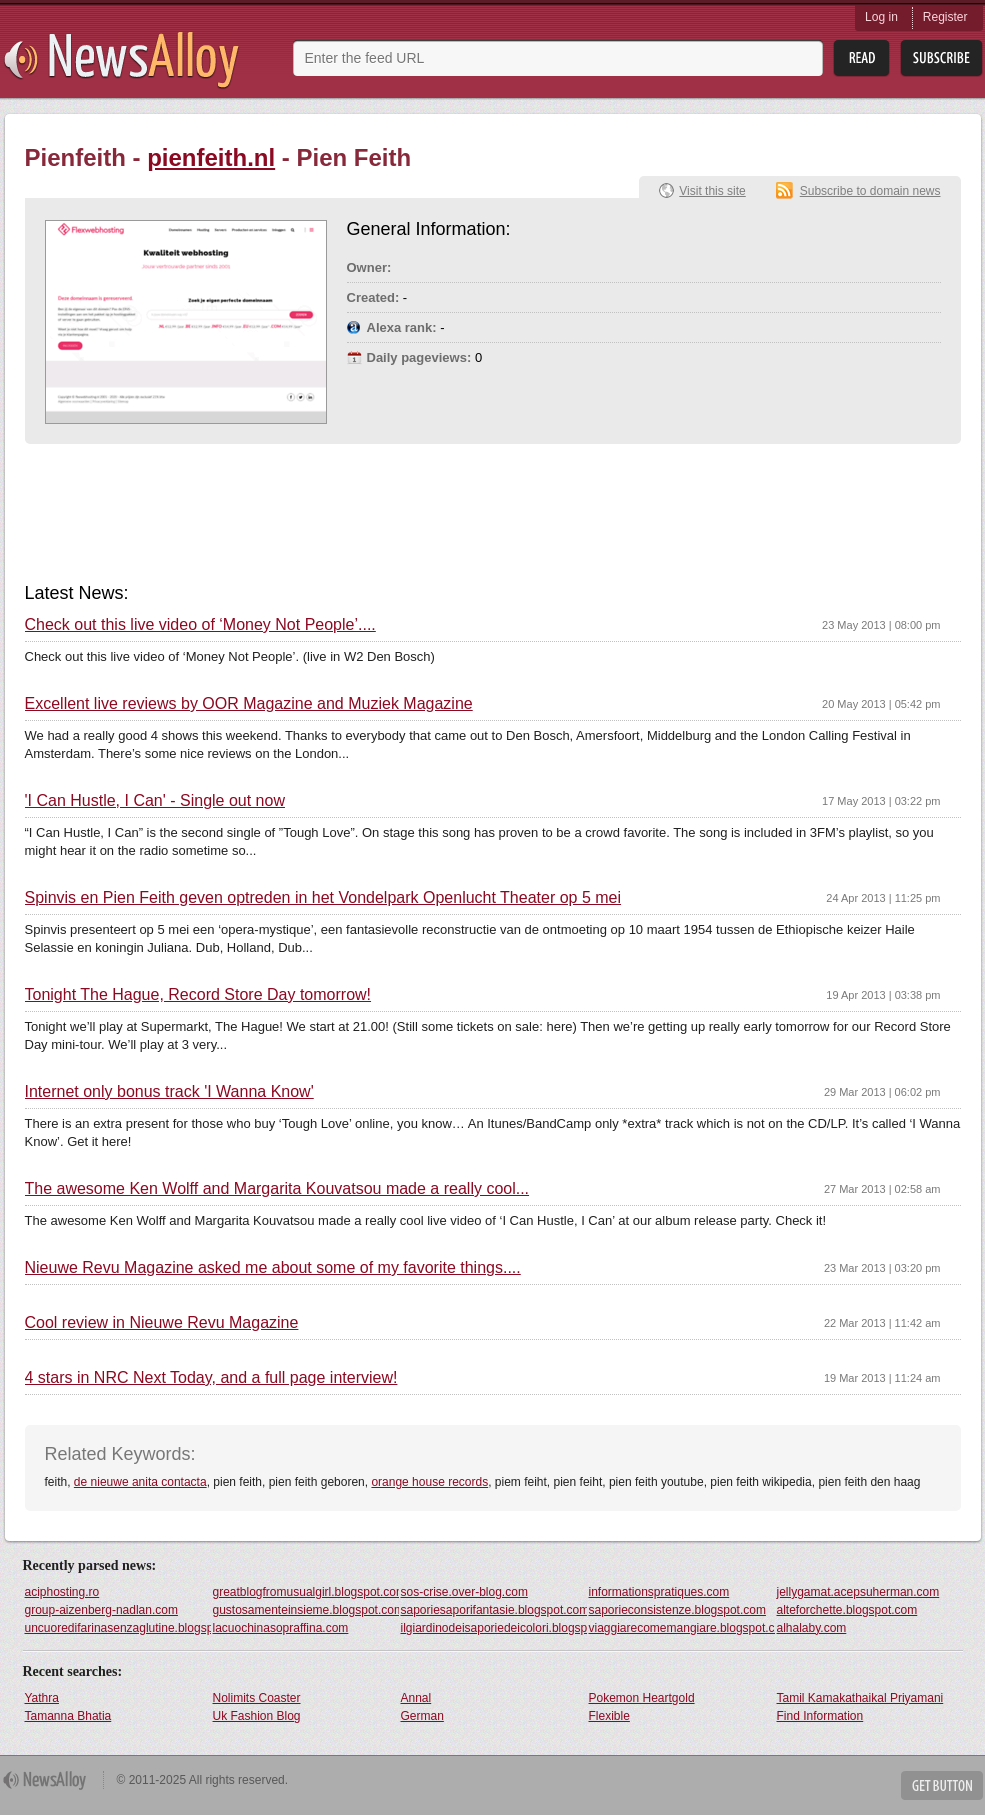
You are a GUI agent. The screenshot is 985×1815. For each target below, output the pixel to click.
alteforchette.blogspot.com (847, 1610)
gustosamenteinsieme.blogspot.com (306, 1610)
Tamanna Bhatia (68, 1716)
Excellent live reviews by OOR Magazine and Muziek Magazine (249, 704)
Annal (416, 1698)
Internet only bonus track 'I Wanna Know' (169, 1092)
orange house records (429, 1482)
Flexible (609, 1716)
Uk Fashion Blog (257, 1716)
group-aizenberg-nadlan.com (101, 1610)
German (422, 1716)
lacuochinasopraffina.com (281, 1628)
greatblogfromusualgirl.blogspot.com (306, 1592)
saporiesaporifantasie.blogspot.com (494, 1610)
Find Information (820, 1716)
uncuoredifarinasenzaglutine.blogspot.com (118, 1628)
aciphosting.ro (62, 1592)
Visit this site (712, 191)
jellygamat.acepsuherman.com (858, 1592)
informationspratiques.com (659, 1592)
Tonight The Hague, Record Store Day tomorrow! (198, 995)
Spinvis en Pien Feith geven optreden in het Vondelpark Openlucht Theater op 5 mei (323, 898)
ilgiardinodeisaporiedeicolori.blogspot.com (494, 1628)
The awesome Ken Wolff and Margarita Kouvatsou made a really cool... (277, 1189)
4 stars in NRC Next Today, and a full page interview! (211, 1378)
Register (945, 17)
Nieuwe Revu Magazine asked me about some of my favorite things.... (273, 1268)
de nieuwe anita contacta (140, 1482)
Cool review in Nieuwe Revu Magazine (162, 1323)
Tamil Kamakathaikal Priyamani (860, 1698)
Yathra (42, 1698)
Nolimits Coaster (257, 1698)
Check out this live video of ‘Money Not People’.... (200, 625)
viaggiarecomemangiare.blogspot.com (682, 1628)
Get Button (942, 1785)
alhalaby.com (812, 1628)
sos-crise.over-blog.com (464, 1592)
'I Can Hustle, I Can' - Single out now (155, 801)
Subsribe (941, 58)
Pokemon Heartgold (642, 1698)
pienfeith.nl (211, 157)
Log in (881, 17)
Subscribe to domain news (870, 191)
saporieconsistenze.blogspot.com (677, 1610)
